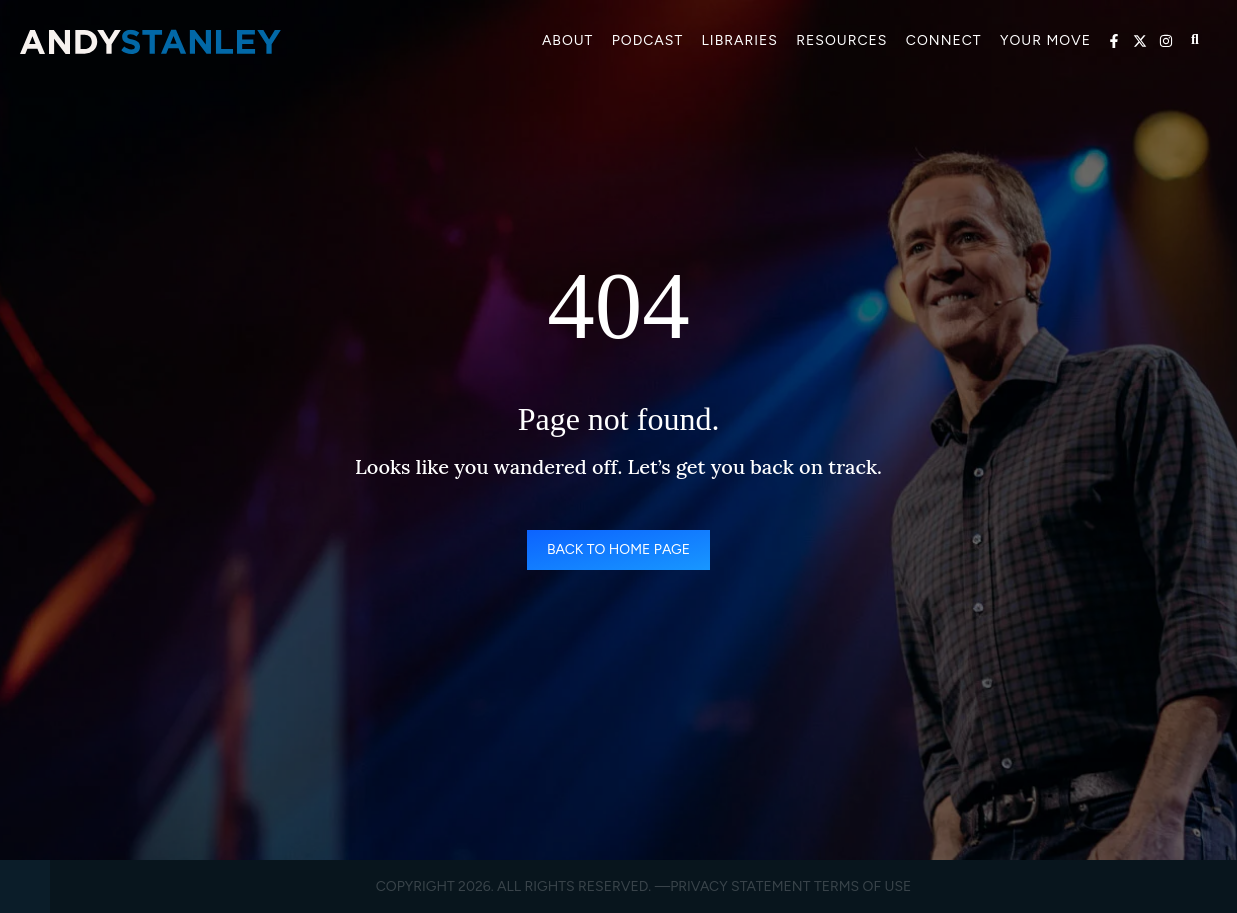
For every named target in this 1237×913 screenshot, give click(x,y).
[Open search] (1195, 40)
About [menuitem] (567, 40)
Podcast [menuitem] (648, 40)
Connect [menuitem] (944, 40)
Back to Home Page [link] (618, 549)
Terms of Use (862, 886)
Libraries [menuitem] (740, 40)
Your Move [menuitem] (1045, 40)
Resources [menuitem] (841, 40)
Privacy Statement (740, 886)
